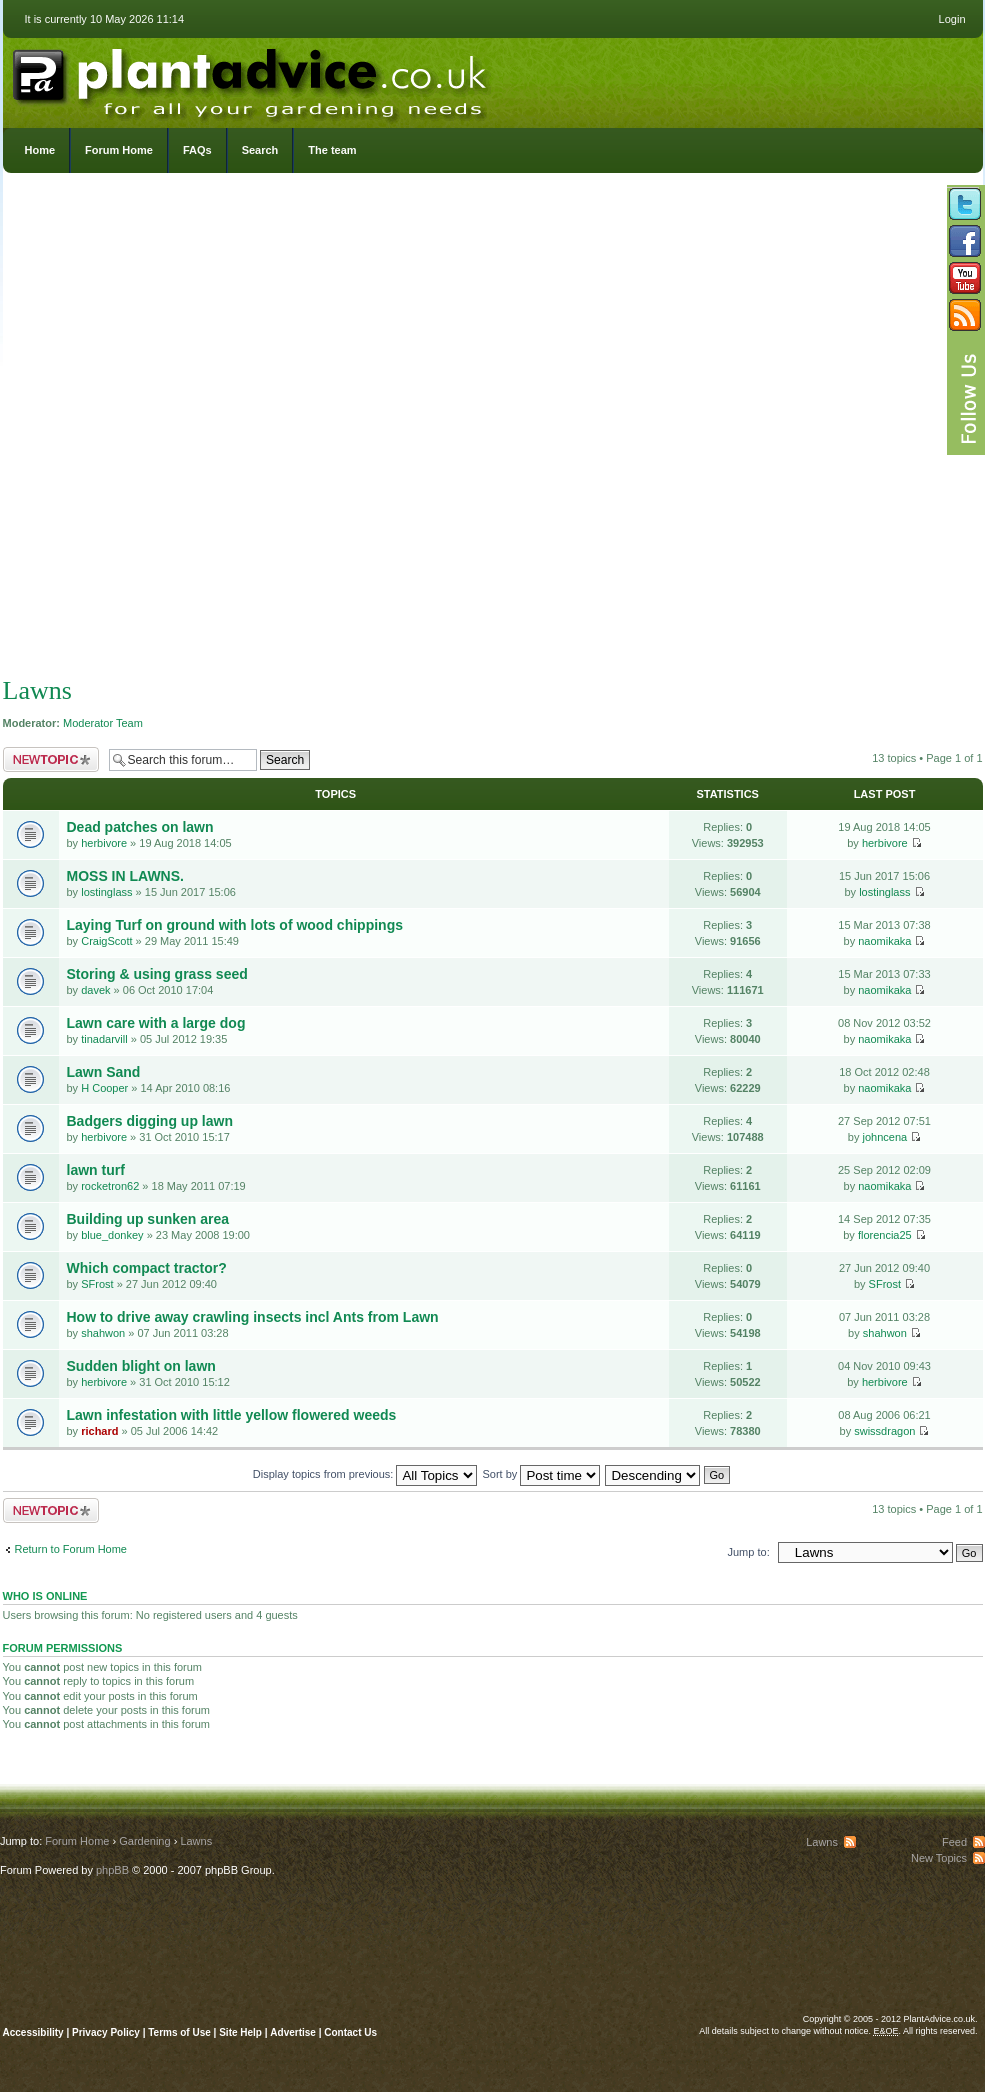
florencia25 (885, 1235)
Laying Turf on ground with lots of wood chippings (235, 925)
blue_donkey (112, 1235)
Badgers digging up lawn (150, 1121)
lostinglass (106, 892)
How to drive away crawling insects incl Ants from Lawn (253, 1317)
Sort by (542, 1474)
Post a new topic (51, 759)
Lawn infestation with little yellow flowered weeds (232, 1415)
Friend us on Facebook (965, 241)
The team (332, 150)
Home (40, 150)
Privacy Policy (107, 2032)
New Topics (939, 1858)
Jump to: (749, 1552)
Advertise (293, 2032)
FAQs (197, 150)
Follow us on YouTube (965, 278)
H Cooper (104, 1088)
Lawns (37, 690)
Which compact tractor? (147, 1268)
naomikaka (884, 941)
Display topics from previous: (365, 1474)
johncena (884, 1137)
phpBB (112, 1870)
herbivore (104, 843)
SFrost (97, 1284)
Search (260, 150)
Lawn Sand (104, 1072)
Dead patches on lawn (140, 827)
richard (99, 1431)
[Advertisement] (242, 429)
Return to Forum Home (71, 1549)
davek (95, 990)
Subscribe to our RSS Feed (965, 315)
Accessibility (33, 2032)
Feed (954, 1842)
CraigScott (106, 941)
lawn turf (96, 1170)
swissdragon (884, 1431)
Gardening (144, 1841)
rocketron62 (110, 1186)
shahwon (103, 1333)
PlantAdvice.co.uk (252, 78)
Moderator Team (103, 723)
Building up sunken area (148, 1219)
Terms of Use (179, 2032)
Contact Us (350, 2032)
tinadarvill (104, 1039)
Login (952, 19)
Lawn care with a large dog (156, 1023)
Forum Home (119, 150)
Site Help (240, 2032)
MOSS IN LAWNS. (125, 876)
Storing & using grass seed (157, 974)
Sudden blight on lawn (141, 1366)
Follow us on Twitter (965, 204)
